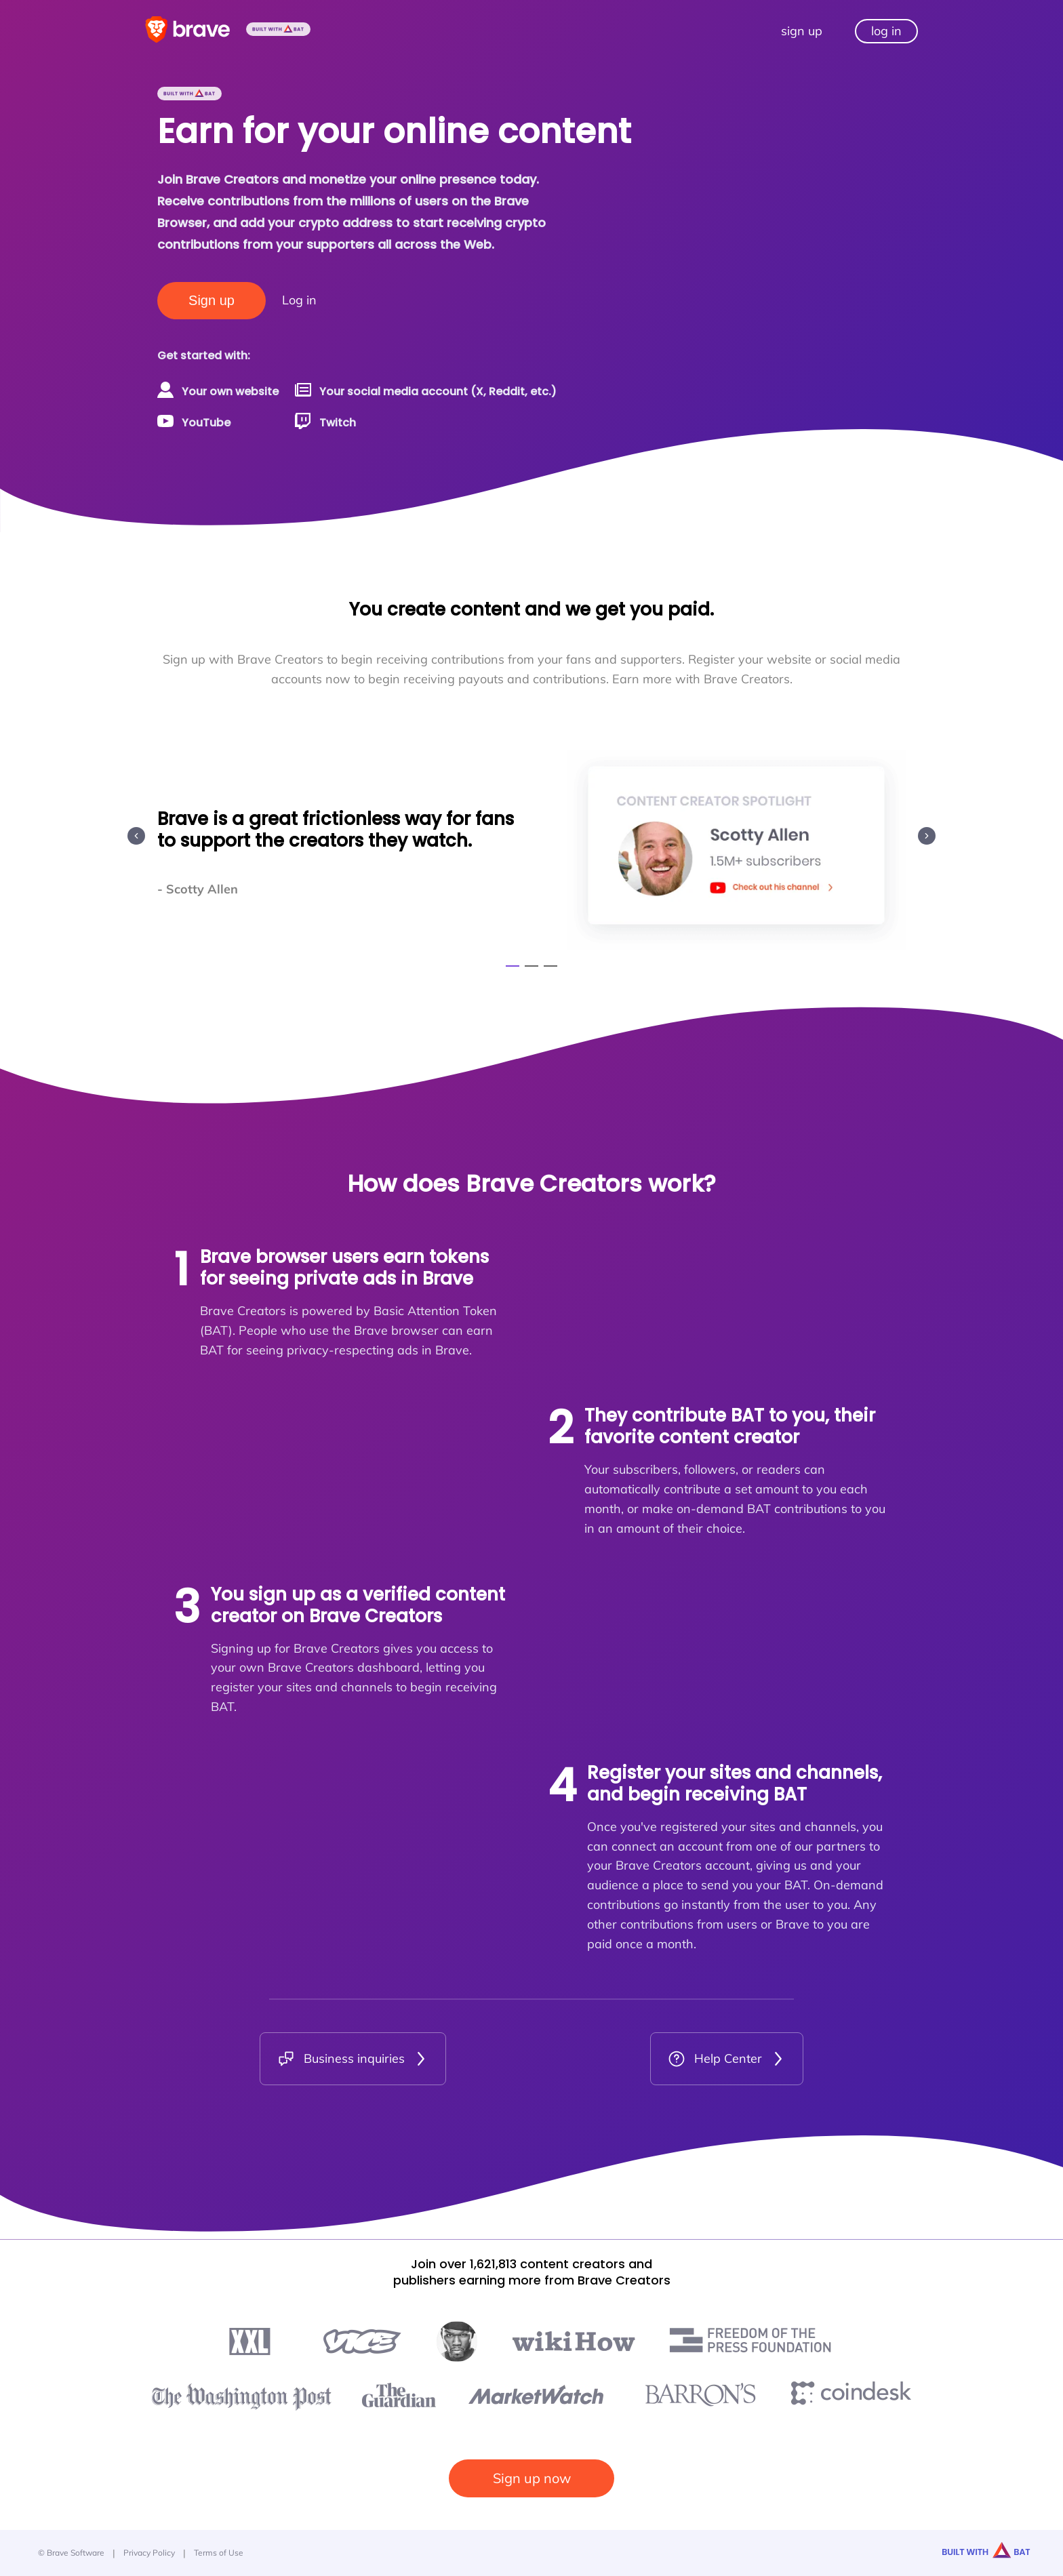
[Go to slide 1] (512, 966)
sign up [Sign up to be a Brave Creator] (801, 31)
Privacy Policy (149, 2553)
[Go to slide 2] (531, 966)
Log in (299, 300)
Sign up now (532, 2478)
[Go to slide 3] (550, 966)
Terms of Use (218, 2553)
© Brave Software (71, 2553)
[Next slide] (927, 836)
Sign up (211, 300)
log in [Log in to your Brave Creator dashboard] (886, 31)
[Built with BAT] (278, 31)
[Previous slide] (136, 836)
